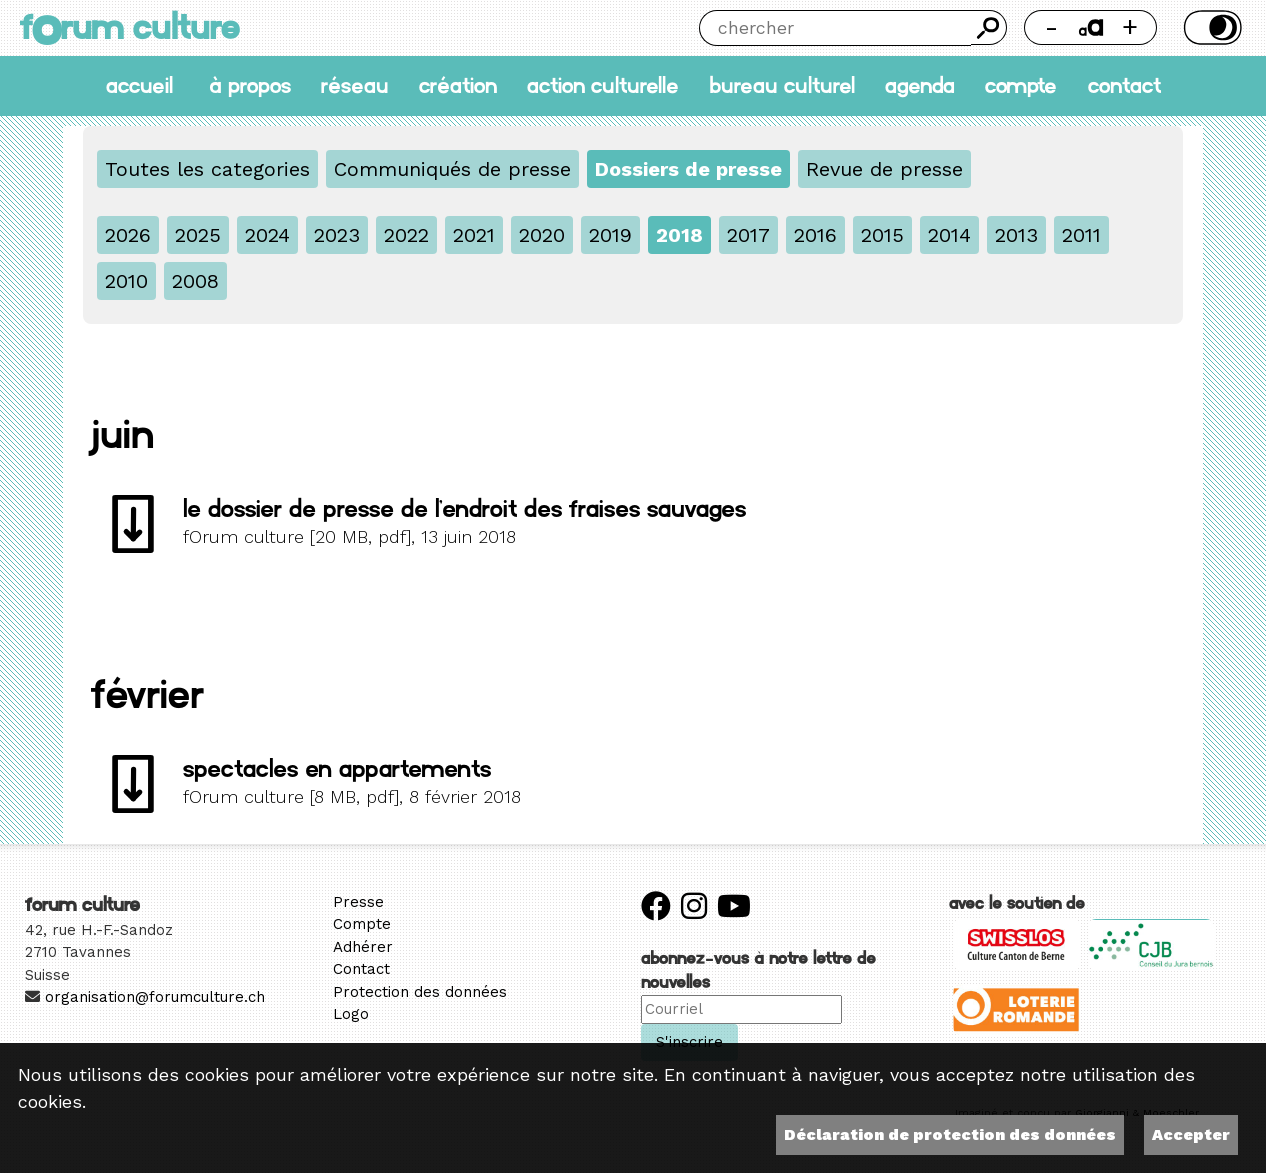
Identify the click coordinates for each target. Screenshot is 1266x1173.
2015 (882, 235)
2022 (406, 235)
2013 (1016, 235)
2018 (679, 235)
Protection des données (420, 992)
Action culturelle (603, 85)
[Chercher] (835, 28)
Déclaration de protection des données (950, 1134)
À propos (250, 85)
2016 (815, 235)
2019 (610, 235)
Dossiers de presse (688, 169)
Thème (1210, 27)
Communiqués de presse (452, 169)
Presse (358, 902)
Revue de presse (884, 169)
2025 (198, 235)
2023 (337, 235)
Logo (351, 1014)
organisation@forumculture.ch (155, 997)
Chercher (988, 27)
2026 (128, 235)
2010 (126, 281)
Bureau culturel (782, 85)
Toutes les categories (207, 169)
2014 (949, 235)
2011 (1081, 235)
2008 (195, 281)
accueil (139, 85)
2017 (748, 235)
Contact (1124, 85)
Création (458, 85)
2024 (267, 235)
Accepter (1191, 1134)
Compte (1021, 85)
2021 (474, 235)
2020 (542, 235)
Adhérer (363, 947)
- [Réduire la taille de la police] (1051, 26)
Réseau (355, 85)
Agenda (920, 85)
